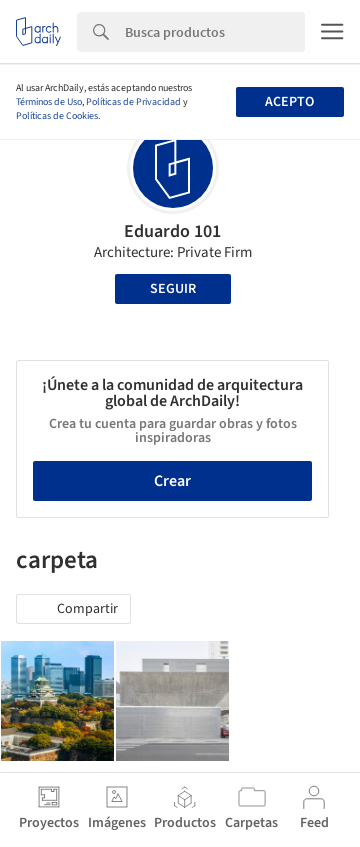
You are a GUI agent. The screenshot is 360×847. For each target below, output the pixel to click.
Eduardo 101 (172, 231)
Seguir (173, 289)
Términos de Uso (49, 102)
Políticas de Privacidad (133, 102)
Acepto (289, 102)
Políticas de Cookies (57, 116)
